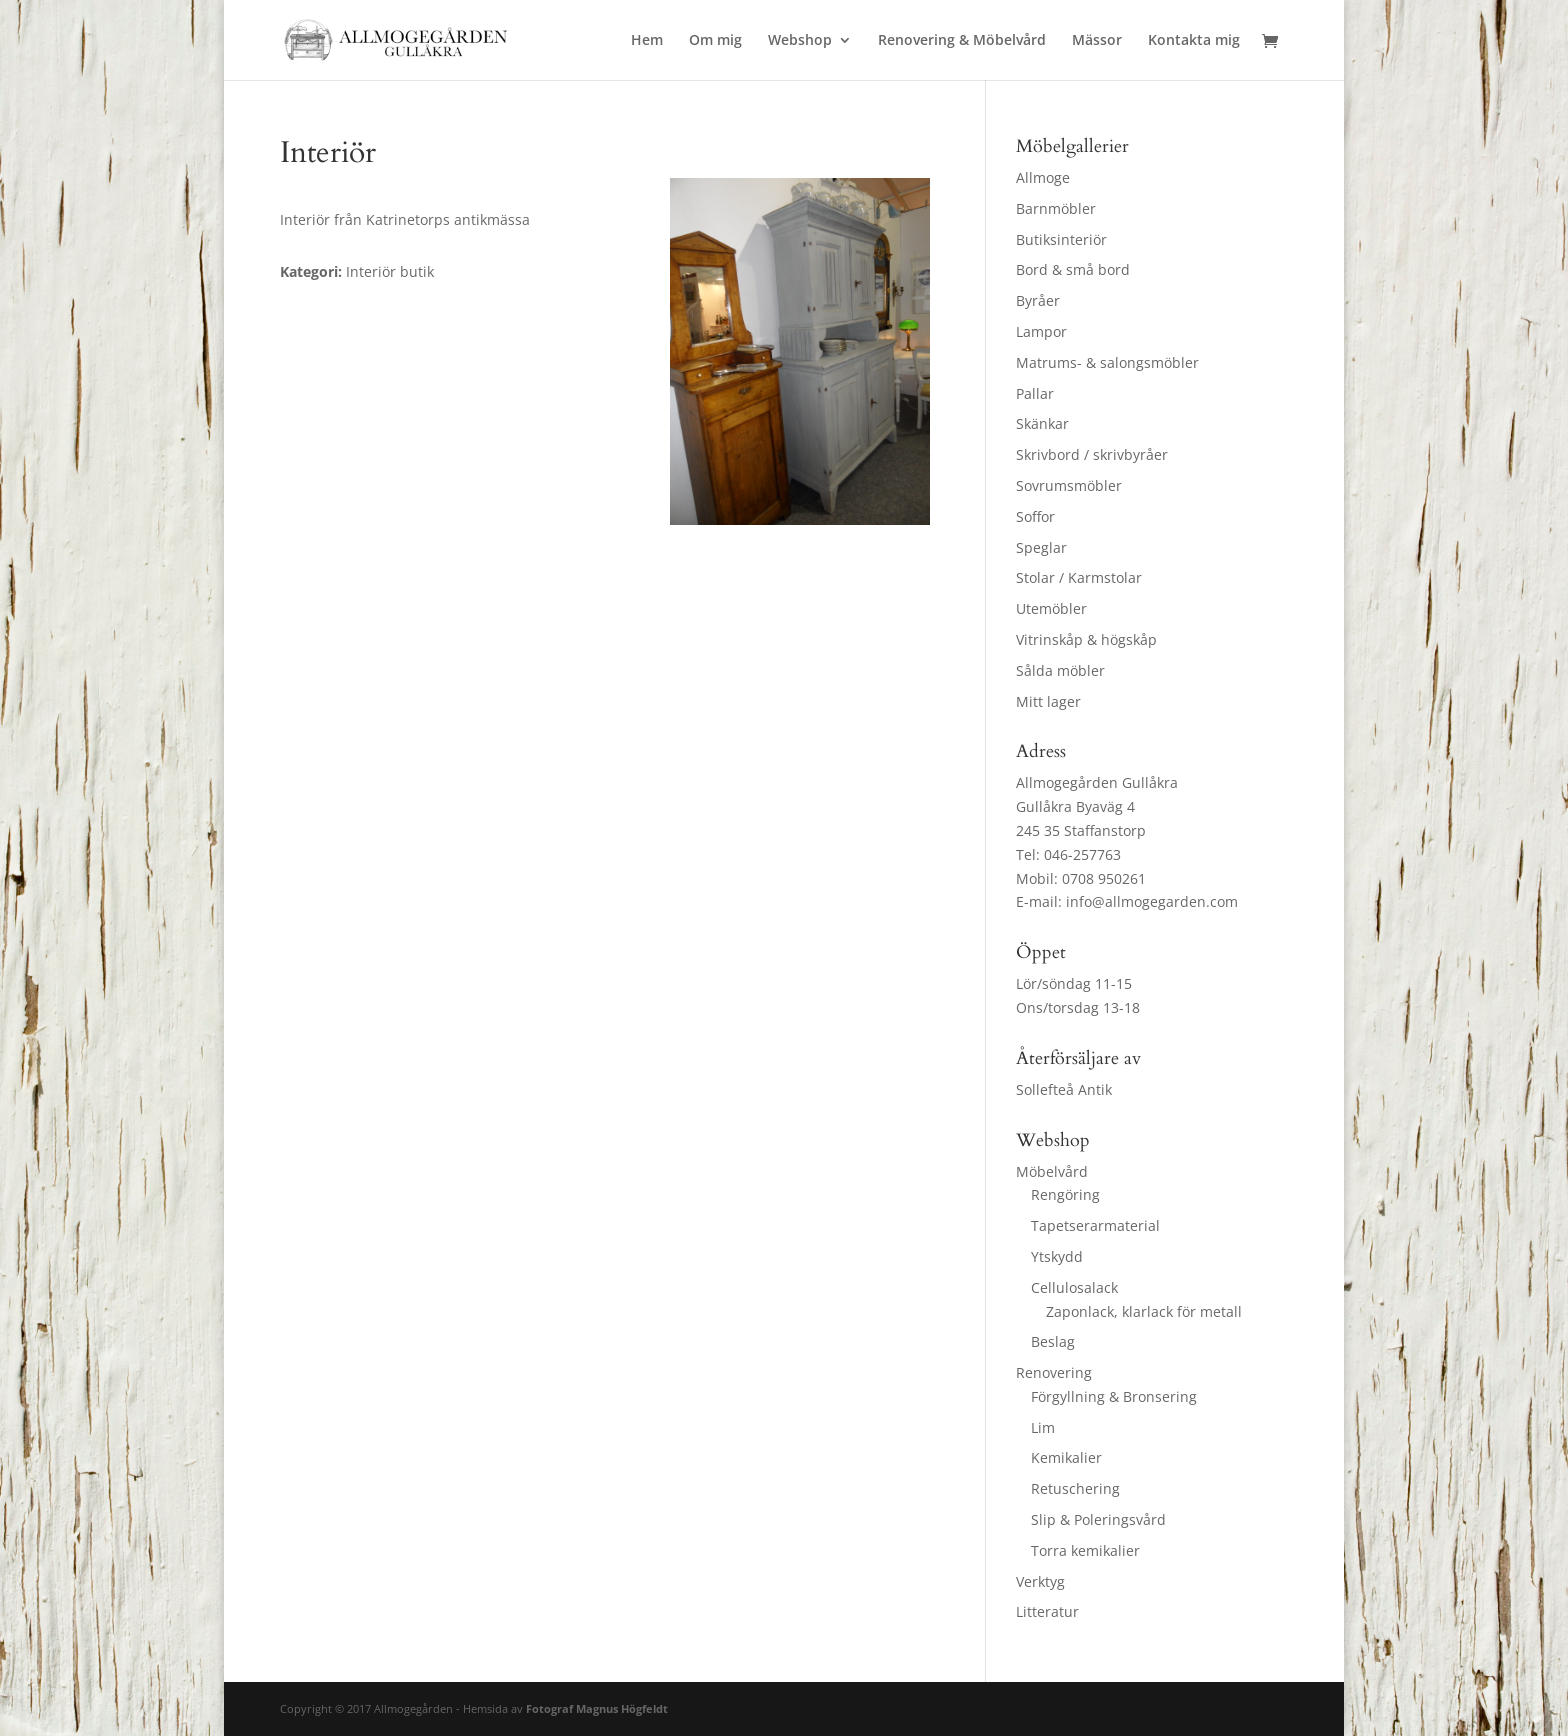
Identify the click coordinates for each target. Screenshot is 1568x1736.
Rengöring (1065, 1194)
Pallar (1035, 393)
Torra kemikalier (1085, 1550)
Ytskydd (1057, 1256)
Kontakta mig (1194, 41)
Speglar (1041, 547)
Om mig (715, 41)
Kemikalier (1066, 1457)
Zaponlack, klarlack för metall (1144, 1311)
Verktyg (1040, 1581)
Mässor (1097, 41)
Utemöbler (1051, 608)
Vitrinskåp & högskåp (1086, 639)
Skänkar (1042, 423)
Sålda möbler (1060, 670)
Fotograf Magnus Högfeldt (597, 1708)
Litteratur (1047, 1611)
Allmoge (1043, 177)
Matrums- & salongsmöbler (1107, 362)
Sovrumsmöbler (1069, 485)
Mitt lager (1048, 701)
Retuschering (1075, 1488)
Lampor (1041, 331)
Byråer (1038, 300)
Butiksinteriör (1061, 239)
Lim (1043, 1427)
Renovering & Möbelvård (962, 41)
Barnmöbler (1056, 208)
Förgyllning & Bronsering (1114, 1396)
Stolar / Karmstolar (1079, 577)
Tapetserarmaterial (1095, 1225)
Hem (647, 41)
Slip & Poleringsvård (1098, 1519)
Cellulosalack (1074, 1287)
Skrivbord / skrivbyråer (1092, 454)
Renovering (1054, 1372)
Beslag (1053, 1341)
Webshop (800, 41)
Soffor (1035, 516)
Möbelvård (1052, 1171)
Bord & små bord (1073, 269)
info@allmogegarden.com (1152, 901)
